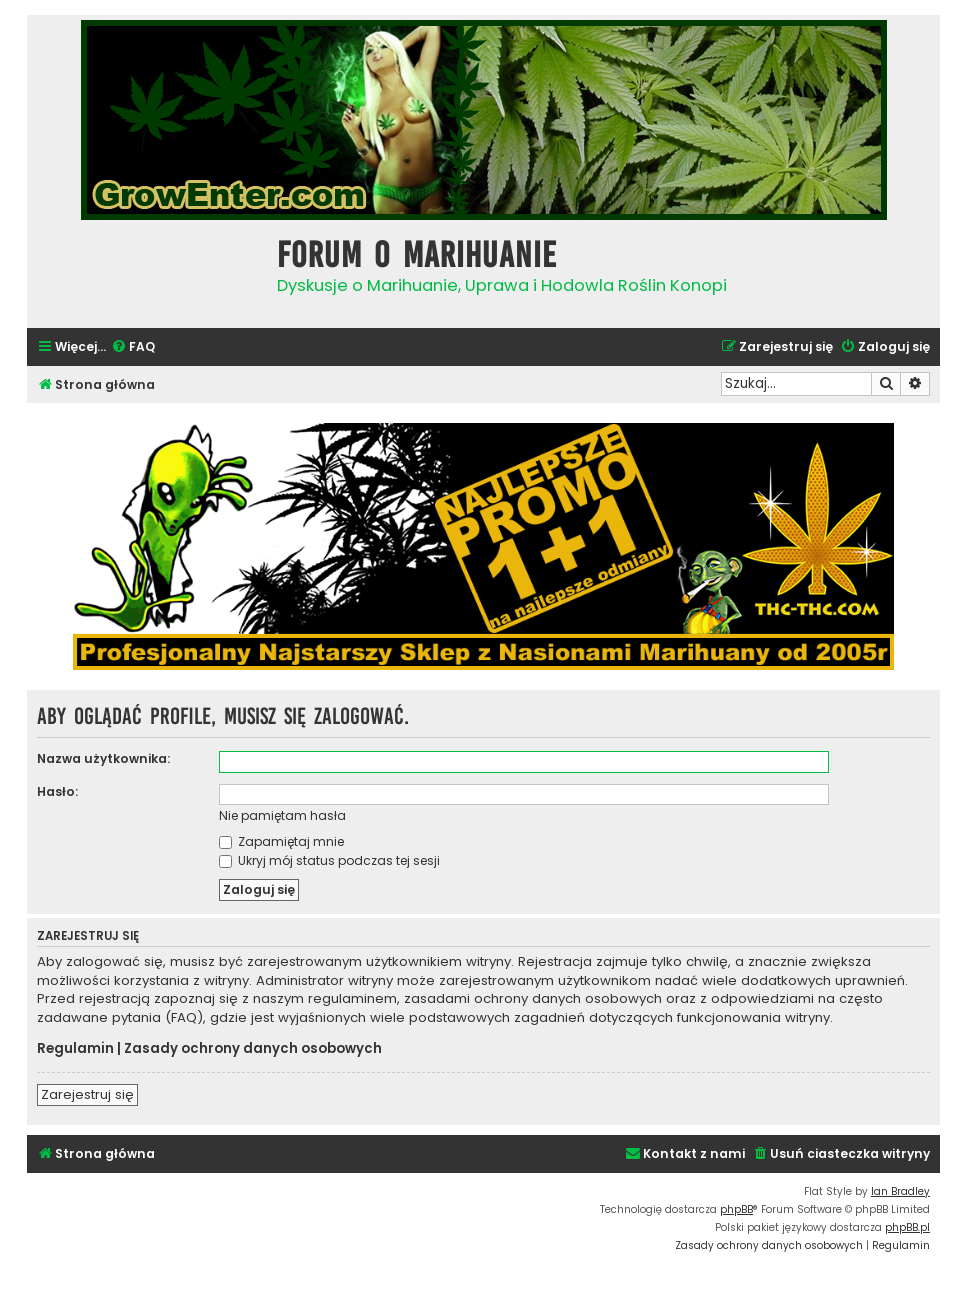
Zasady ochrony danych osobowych (253, 1049)
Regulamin (75, 1049)
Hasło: (57, 791)
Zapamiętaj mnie (281, 841)
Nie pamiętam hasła (282, 815)
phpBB (736, 1209)
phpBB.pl (907, 1227)
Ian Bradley (900, 1191)
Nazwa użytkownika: (103, 758)
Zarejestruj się (87, 1094)
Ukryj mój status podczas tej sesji (329, 860)
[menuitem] (133, 347)
